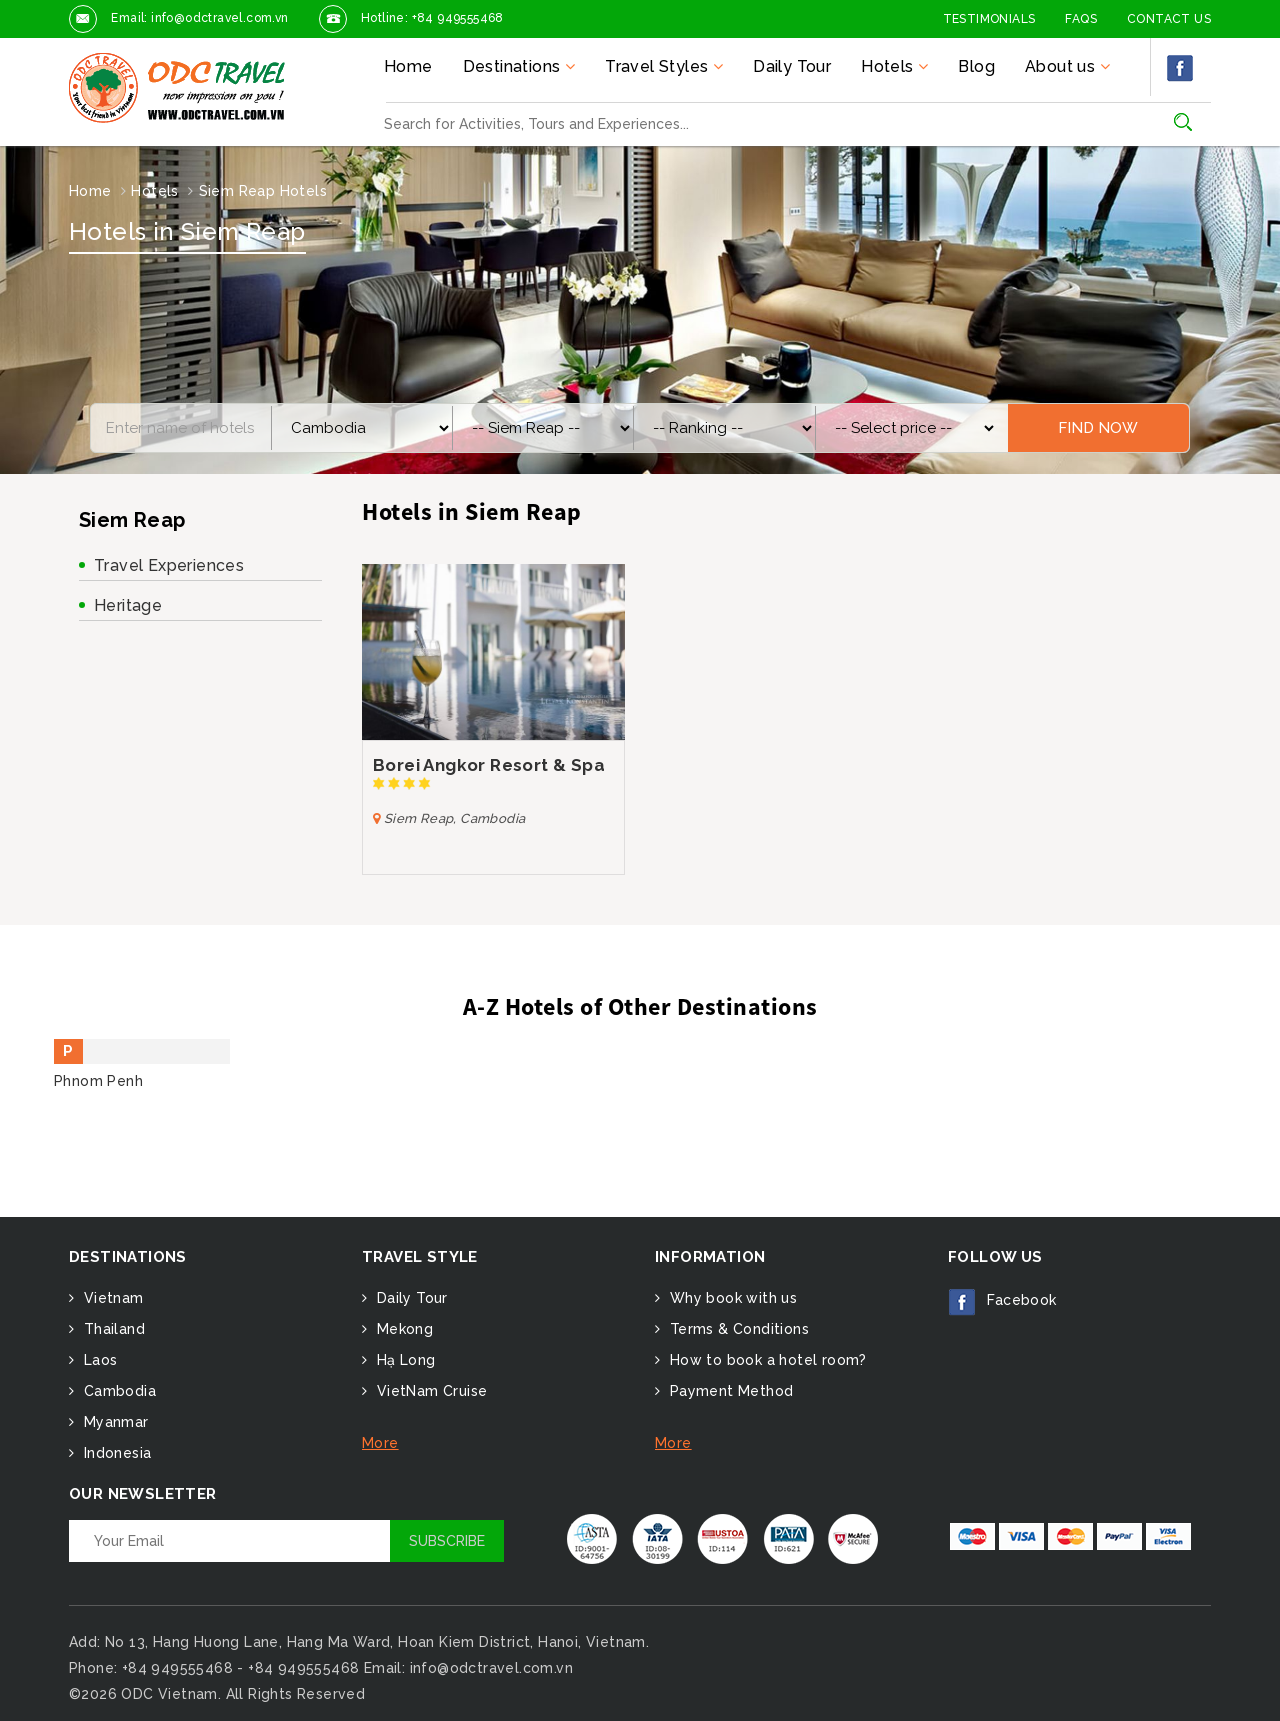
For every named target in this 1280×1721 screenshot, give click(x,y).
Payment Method (729, 1391)
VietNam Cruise (429, 1391)
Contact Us (1169, 19)
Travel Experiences (169, 565)
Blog (976, 66)
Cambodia (117, 1391)
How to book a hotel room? (765, 1360)
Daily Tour (792, 66)
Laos (98, 1360)
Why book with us (731, 1298)
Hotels (154, 191)
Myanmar (113, 1422)
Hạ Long (403, 1360)
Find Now (1098, 428)
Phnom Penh (98, 1081)
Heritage (128, 605)
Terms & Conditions (737, 1329)
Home (408, 66)
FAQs (1081, 19)
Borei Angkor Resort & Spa (489, 765)
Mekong (402, 1329)
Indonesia (115, 1453)
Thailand (112, 1329)
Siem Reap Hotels (263, 191)
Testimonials (989, 19)
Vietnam (111, 1298)
